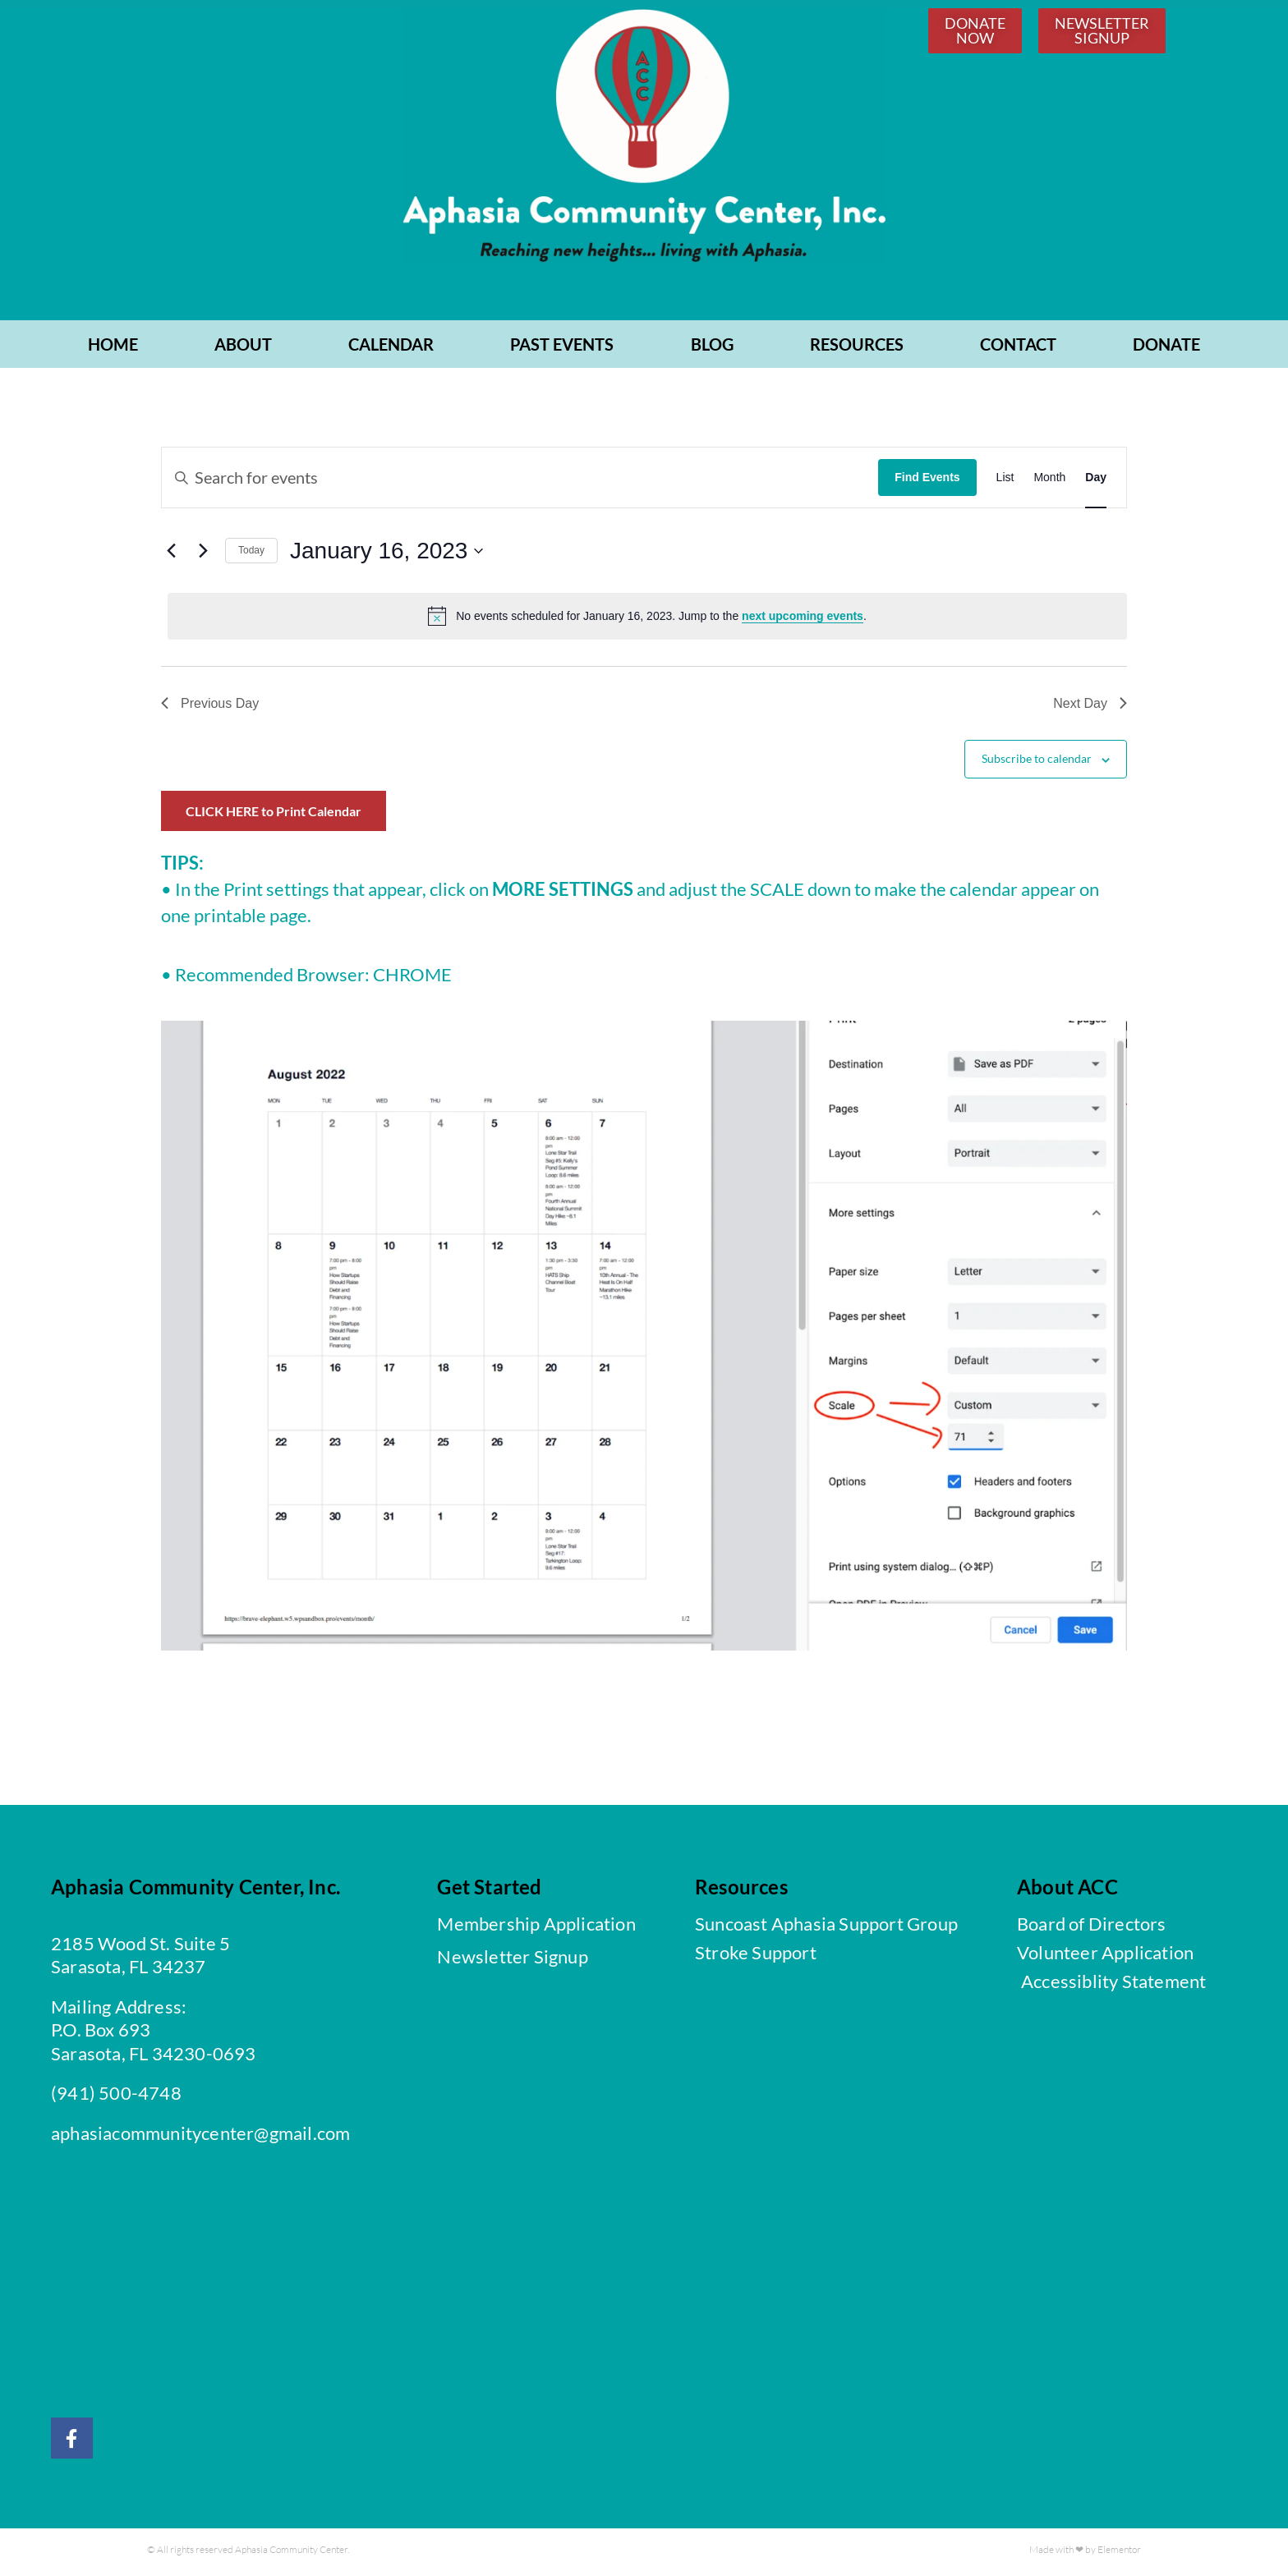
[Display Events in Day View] (1095, 481)
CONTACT (1018, 348)
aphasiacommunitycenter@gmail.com (200, 2137)
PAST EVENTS (562, 348)
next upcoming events (802, 620)
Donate (1166, 348)
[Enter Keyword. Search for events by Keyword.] (520, 481)
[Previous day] (171, 554)
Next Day (1090, 707)
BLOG (712, 348)
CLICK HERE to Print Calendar (273, 815)
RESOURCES (857, 348)
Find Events (927, 481)
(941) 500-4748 (116, 2097)
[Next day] (203, 554)
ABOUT (243, 348)
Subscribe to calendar (1037, 762)
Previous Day (210, 707)
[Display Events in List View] (1005, 481)
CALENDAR (391, 348)
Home (113, 348)
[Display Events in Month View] (1049, 481)
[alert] (647, 620)
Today (251, 554)
